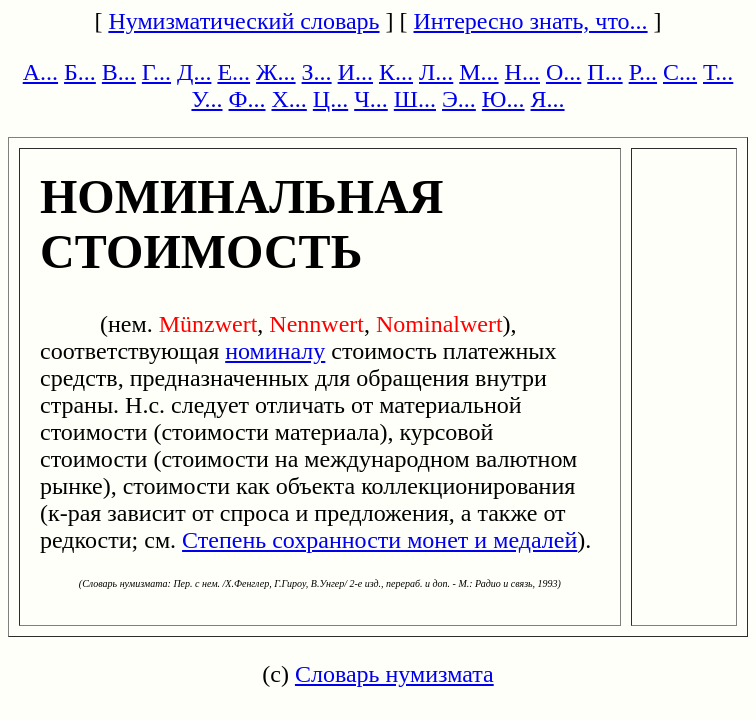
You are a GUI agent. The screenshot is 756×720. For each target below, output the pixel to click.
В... (119, 72)
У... (206, 99)
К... (396, 72)
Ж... (276, 72)
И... (355, 72)
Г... (156, 72)
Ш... (415, 99)
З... (317, 72)
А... (40, 72)
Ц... (330, 99)
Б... (80, 72)
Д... (194, 72)
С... (680, 72)
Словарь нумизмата (394, 674)
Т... (718, 72)
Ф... (247, 99)
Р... (643, 72)
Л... (436, 72)
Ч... (371, 99)
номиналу (275, 351)
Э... (459, 99)
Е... (233, 72)
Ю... (503, 99)
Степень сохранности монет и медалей (379, 540)
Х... (289, 99)
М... (478, 72)
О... (563, 72)
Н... (522, 72)
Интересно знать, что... (531, 21)
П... (604, 72)
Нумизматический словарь (243, 21)
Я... (548, 99)
